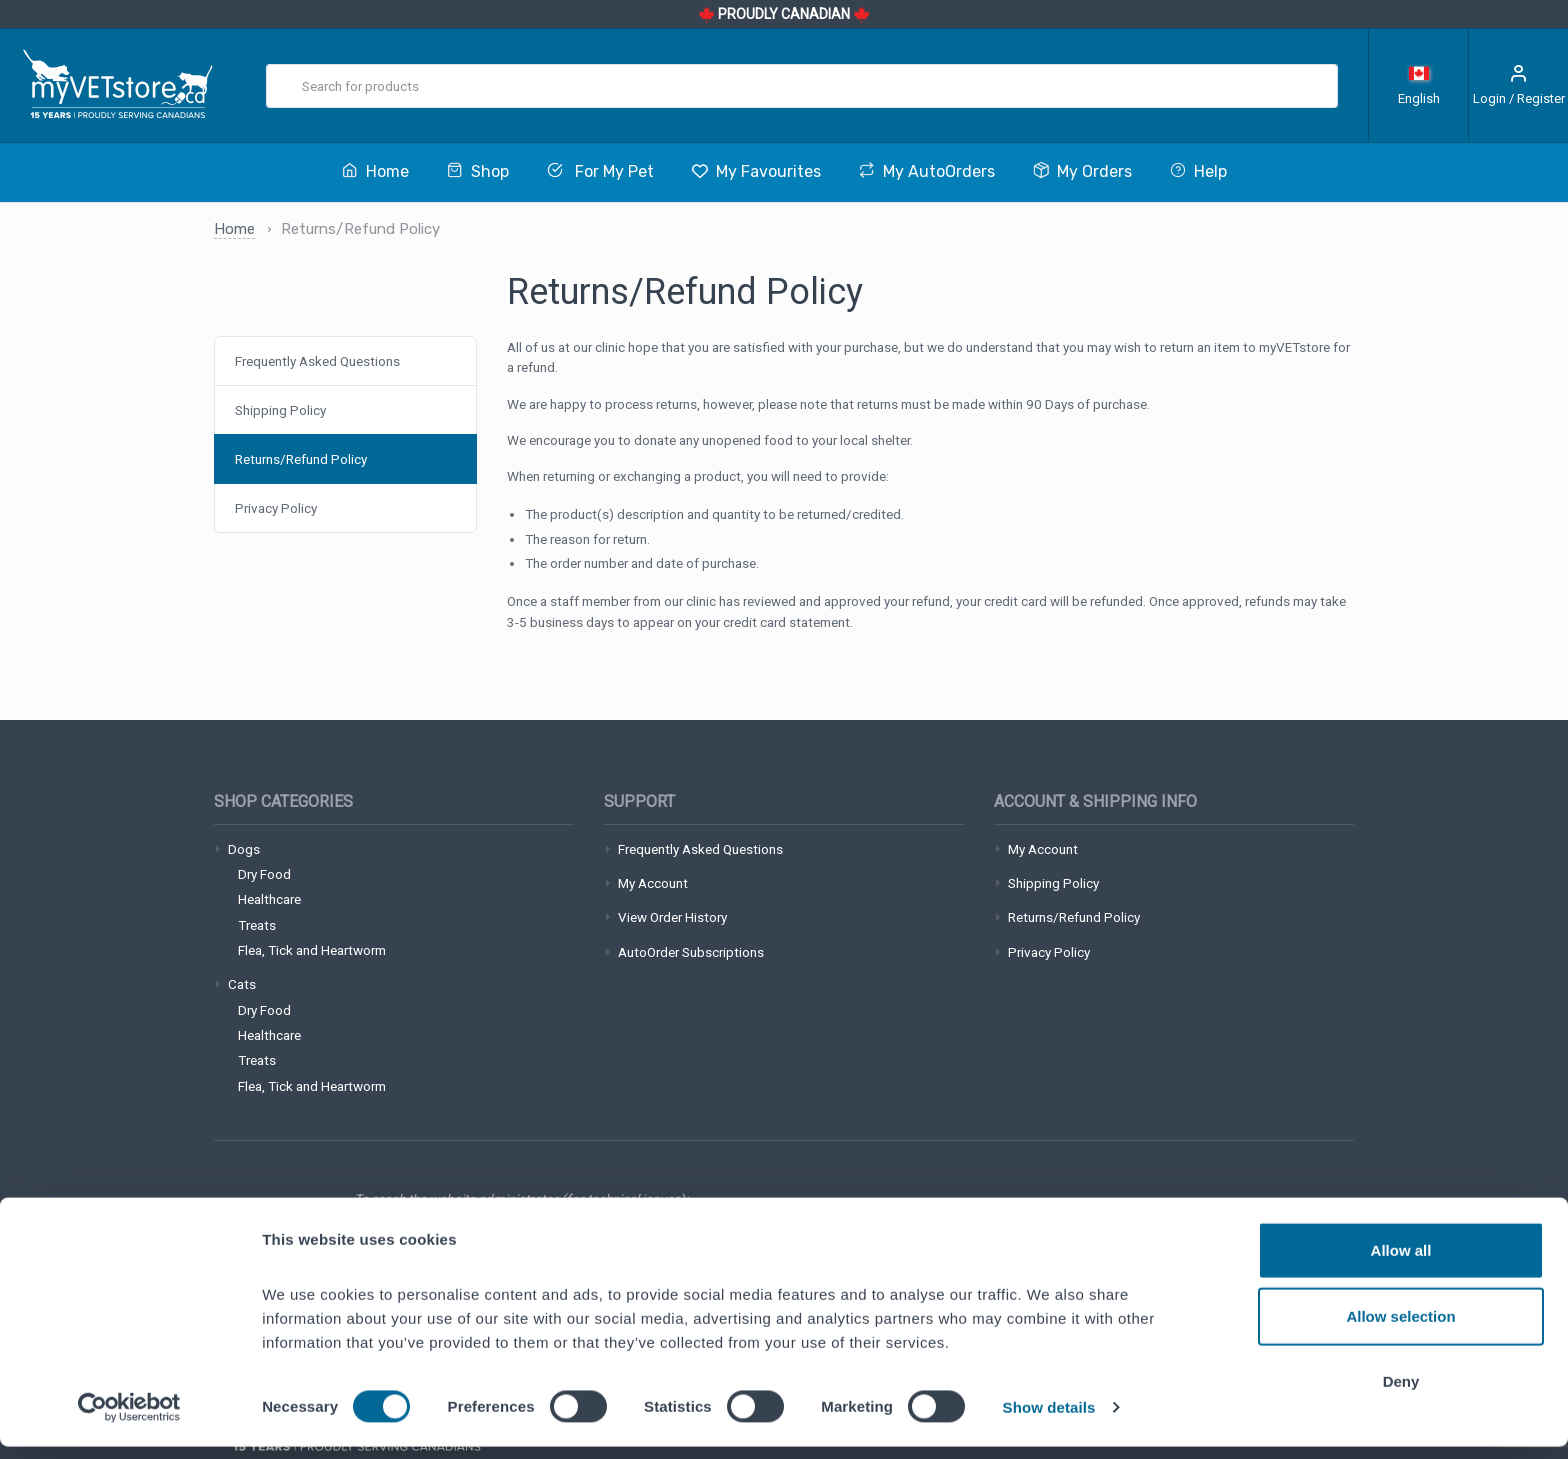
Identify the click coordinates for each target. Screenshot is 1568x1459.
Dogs (244, 849)
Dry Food (264, 874)
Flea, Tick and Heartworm (312, 950)
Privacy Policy (276, 508)
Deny (1401, 1393)
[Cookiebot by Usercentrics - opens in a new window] (129, 1420)
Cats (242, 984)
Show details (1049, 1419)
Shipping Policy (280, 410)
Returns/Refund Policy (301, 459)
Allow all (1401, 1262)
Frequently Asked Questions (317, 361)
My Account (653, 883)
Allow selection (1400, 1328)
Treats (257, 925)
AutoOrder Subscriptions (691, 952)
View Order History (672, 917)
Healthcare (269, 899)
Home (234, 229)
